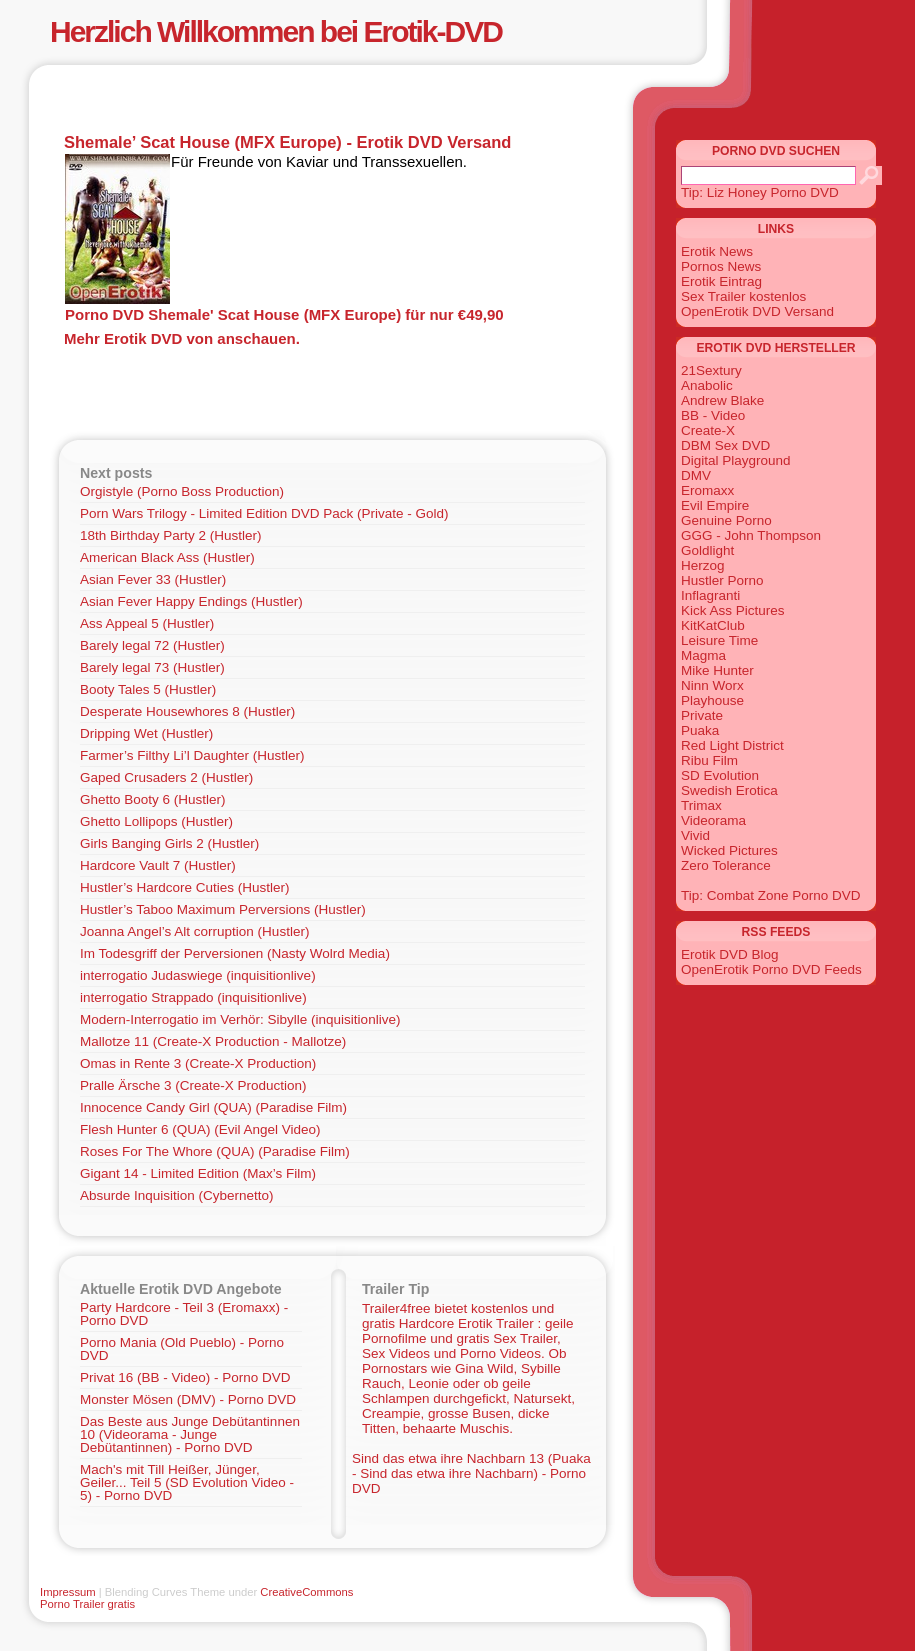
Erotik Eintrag (721, 281)
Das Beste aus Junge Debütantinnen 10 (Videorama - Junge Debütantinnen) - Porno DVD (190, 1434)
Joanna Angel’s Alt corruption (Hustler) (194, 931)
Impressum (68, 1592)
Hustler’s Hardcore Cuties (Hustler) (185, 887)
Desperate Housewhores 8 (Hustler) (187, 711)
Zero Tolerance (726, 865)
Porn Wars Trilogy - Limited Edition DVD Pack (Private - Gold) (264, 513)
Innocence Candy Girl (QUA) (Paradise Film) (213, 1107)
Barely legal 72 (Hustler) (152, 645)
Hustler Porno (722, 580)
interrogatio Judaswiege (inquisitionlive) (198, 975)
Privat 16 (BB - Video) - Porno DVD (185, 1377)
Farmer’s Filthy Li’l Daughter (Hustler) (192, 755)
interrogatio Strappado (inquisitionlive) (193, 997)
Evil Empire (715, 505)
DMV (696, 475)
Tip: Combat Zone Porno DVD (771, 895)
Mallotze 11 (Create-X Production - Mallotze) (213, 1041)
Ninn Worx (712, 685)
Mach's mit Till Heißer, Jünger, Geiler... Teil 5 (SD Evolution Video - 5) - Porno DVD (187, 1482)
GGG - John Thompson (751, 535)
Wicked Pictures (729, 850)
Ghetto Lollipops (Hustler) (156, 821)
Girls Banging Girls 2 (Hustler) (169, 843)
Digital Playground (736, 460)
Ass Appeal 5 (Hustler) (147, 623)
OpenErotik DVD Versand (757, 311)
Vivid (695, 835)
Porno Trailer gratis (87, 1604)
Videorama (713, 820)
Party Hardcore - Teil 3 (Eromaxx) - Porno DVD (184, 1314)
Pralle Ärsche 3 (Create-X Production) (193, 1085)
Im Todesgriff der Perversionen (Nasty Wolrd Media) (235, 953)
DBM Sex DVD (725, 445)
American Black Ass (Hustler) (167, 557)
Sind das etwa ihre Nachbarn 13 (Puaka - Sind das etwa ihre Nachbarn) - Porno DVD (471, 1473)
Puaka (700, 730)
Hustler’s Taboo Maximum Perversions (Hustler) (223, 909)
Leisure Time (719, 640)
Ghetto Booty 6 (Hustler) (153, 799)
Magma (703, 655)
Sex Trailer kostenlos (743, 296)
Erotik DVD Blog (730, 954)
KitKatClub (713, 625)
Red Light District (732, 745)
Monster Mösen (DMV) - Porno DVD (188, 1399)
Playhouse (712, 700)
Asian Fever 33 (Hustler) (153, 579)
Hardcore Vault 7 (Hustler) (158, 865)
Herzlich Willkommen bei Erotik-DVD (276, 31)
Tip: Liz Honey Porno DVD (760, 192)
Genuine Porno (726, 520)
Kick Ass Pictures (733, 610)
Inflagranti (710, 595)
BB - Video (713, 415)
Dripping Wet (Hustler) (146, 733)
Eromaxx (707, 490)
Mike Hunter (717, 670)
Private (702, 715)
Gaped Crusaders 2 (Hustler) (166, 777)
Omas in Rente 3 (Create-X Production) (198, 1063)
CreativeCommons (306, 1592)
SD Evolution (720, 775)
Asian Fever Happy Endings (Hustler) (191, 601)
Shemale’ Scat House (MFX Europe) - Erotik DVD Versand (287, 142)
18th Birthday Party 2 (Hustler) (171, 535)
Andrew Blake (722, 400)
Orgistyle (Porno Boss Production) (182, 491)
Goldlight (707, 550)
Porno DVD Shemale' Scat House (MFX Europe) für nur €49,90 (284, 314)
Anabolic (707, 385)
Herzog (703, 565)
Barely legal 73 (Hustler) (152, 667)
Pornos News (721, 266)
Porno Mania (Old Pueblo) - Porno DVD (182, 1349)
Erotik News (717, 251)
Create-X (708, 430)
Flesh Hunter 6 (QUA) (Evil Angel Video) (200, 1129)
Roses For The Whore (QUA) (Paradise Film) (215, 1151)
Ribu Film (709, 760)
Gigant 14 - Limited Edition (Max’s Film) (198, 1173)
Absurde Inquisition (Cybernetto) (177, 1195)
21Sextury (711, 370)
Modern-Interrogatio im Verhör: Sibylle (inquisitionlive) (240, 1019)
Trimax (701, 805)
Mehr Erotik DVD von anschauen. (182, 338)
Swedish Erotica (729, 790)
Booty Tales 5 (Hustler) (148, 689)
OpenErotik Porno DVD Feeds (771, 969)
